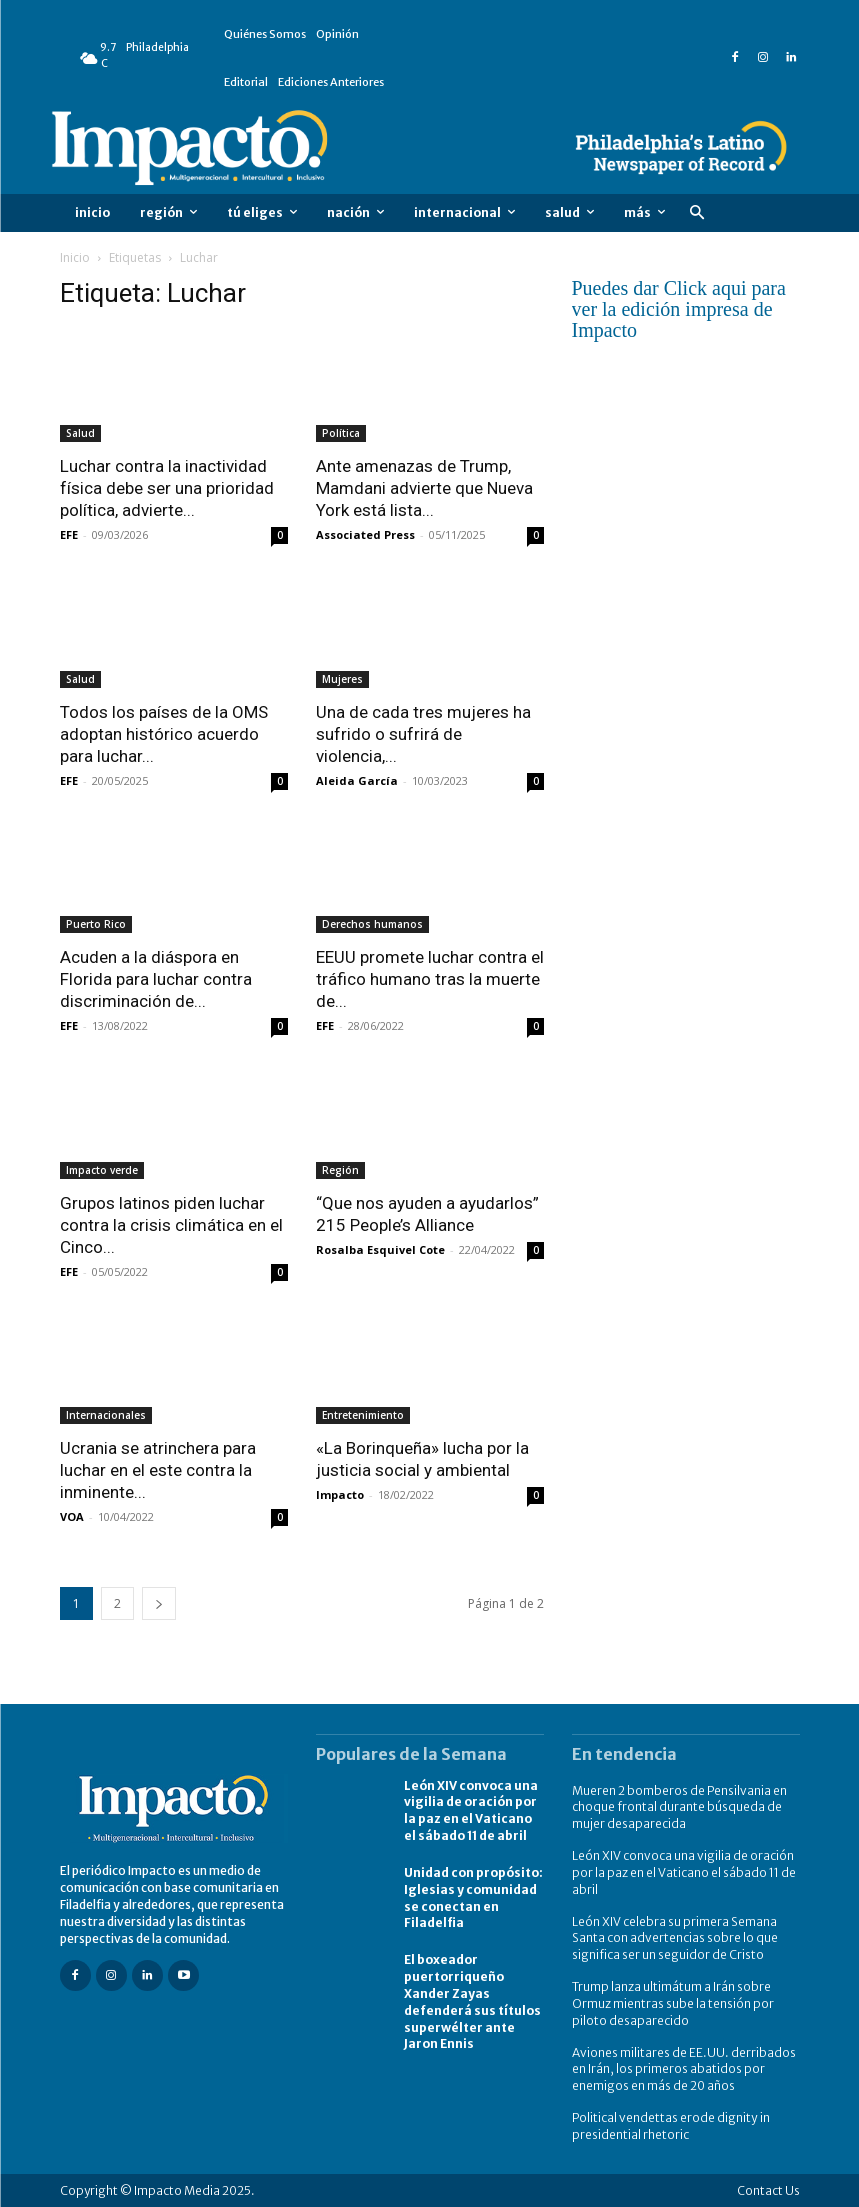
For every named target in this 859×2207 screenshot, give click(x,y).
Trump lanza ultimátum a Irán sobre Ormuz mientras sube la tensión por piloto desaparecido (673, 2003)
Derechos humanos (372, 924)
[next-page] (159, 1603)
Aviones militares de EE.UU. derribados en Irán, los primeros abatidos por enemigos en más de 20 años (684, 2068)
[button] (697, 213)
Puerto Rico (96, 924)
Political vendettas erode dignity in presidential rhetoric (671, 2125)
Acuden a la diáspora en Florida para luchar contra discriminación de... (156, 979)
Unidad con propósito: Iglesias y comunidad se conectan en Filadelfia (473, 1897)
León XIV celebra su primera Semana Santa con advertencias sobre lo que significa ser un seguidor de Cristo (675, 1937)
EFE (69, 534)
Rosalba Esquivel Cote (380, 1249)
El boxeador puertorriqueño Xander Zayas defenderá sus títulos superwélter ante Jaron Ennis (472, 2001)
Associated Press (365, 534)
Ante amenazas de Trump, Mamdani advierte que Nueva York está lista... (424, 488)
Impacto (340, 1494)
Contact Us (768, 2189)
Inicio (75, 257)
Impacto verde (102, 1170)
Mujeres (342, 679)
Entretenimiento (363, 1415)
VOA (72, 1516)
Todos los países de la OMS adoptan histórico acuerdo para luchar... (164, 734)
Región (340, 1170)
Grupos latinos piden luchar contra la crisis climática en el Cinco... (171, 1225)
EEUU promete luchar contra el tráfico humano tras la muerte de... (430, 979)
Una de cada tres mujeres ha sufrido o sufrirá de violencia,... (423, 734)
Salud (80, 433)
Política (341, 433)
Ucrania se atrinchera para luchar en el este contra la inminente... (158, 1470)
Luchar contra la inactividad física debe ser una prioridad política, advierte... (167, 488)
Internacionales (106, 1415)
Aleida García (357, 780)
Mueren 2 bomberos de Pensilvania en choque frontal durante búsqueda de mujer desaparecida (680, 1807)
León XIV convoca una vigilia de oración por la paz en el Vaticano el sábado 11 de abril (471, 1810)
